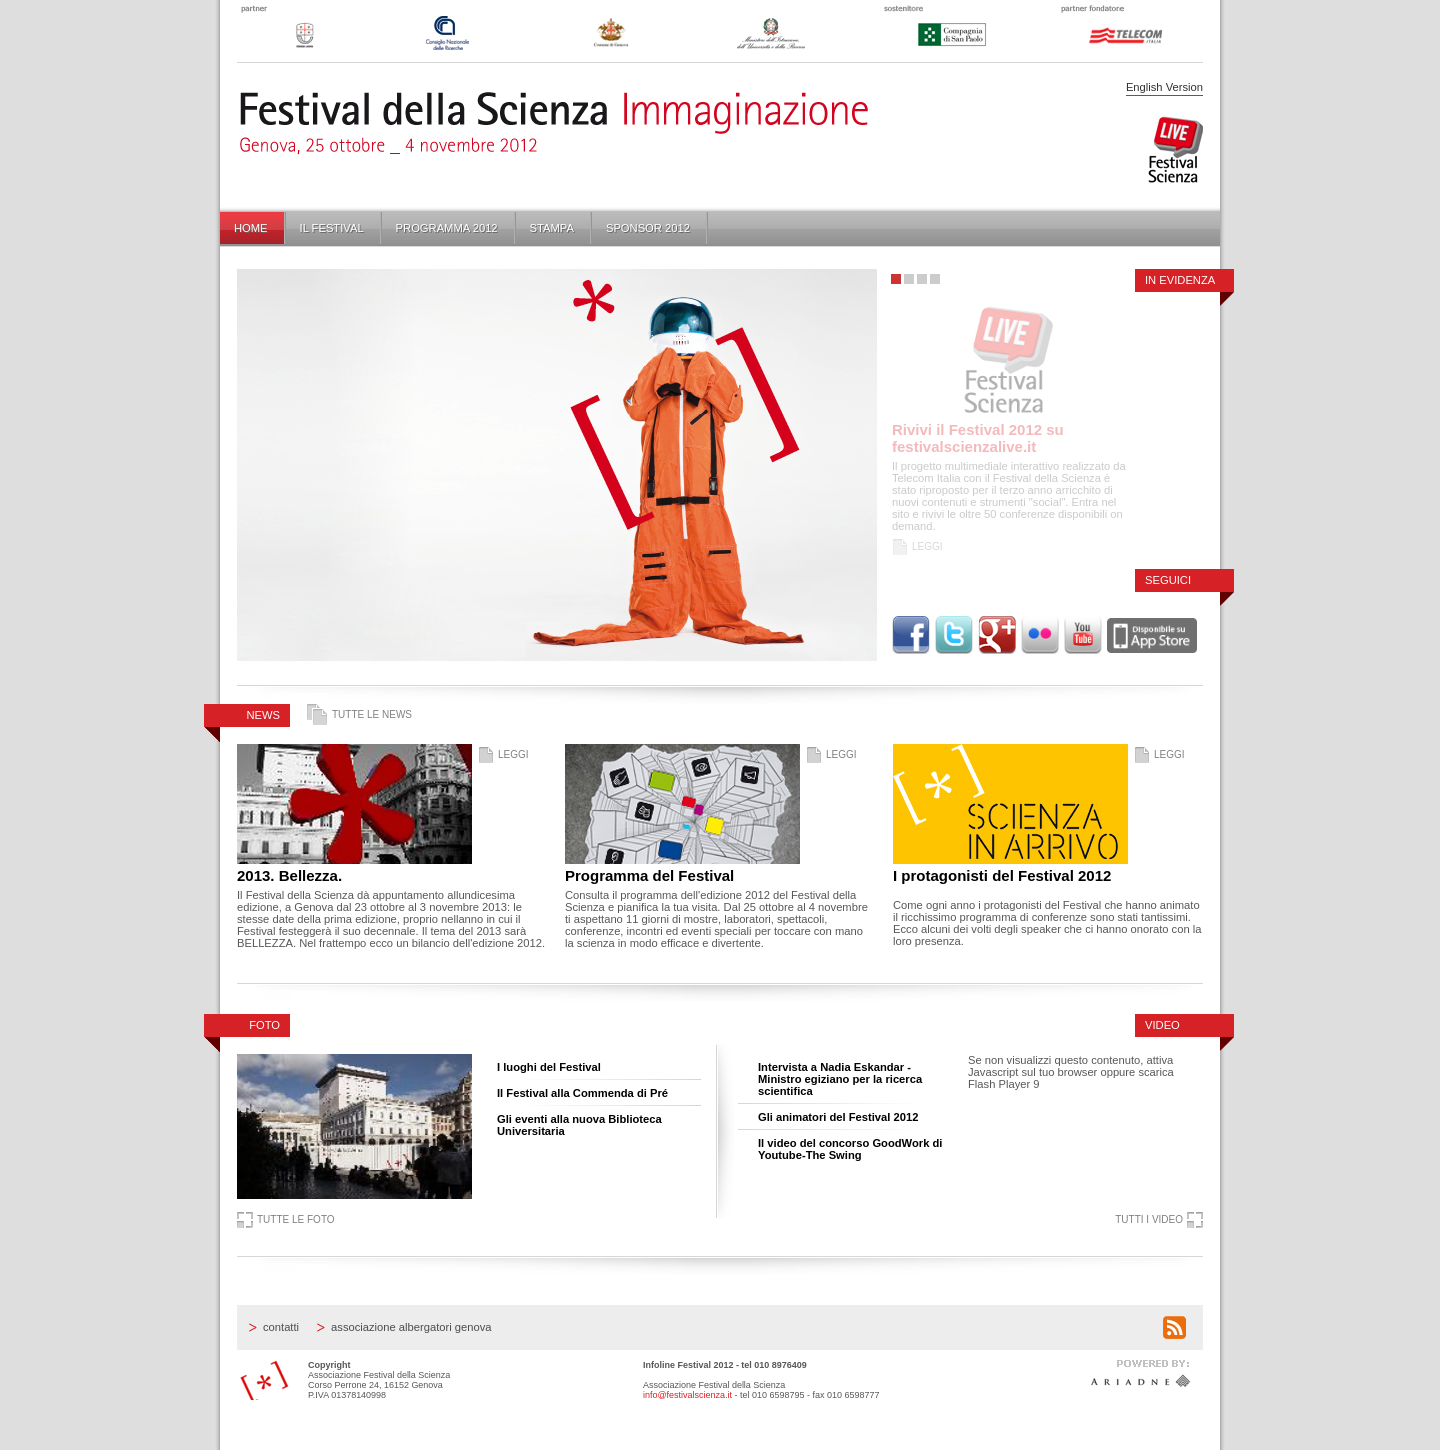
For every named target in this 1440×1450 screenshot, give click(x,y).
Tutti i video (1149, 1219)
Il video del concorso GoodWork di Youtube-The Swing (850, 1149)
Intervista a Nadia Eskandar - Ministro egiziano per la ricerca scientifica (840, 1079)
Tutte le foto (296, 1219)
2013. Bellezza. (289, 875)
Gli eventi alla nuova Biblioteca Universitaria (579, 1125)
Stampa (552, 228)
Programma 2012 (447, 228)
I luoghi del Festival (549, 1067)
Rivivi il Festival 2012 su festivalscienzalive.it (978, 438)
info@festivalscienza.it (687, 1395)
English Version (1164, 87)
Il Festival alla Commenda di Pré (582, 1093)
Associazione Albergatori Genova (411, 1327)
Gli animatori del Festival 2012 (838, 1117)
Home (251, 228)
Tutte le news (372, 714)
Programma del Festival (649, 875)
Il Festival (332, 228)
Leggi (927, 546)
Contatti (281, 1327)
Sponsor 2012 (648, 228)
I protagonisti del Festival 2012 (1002, 875)
